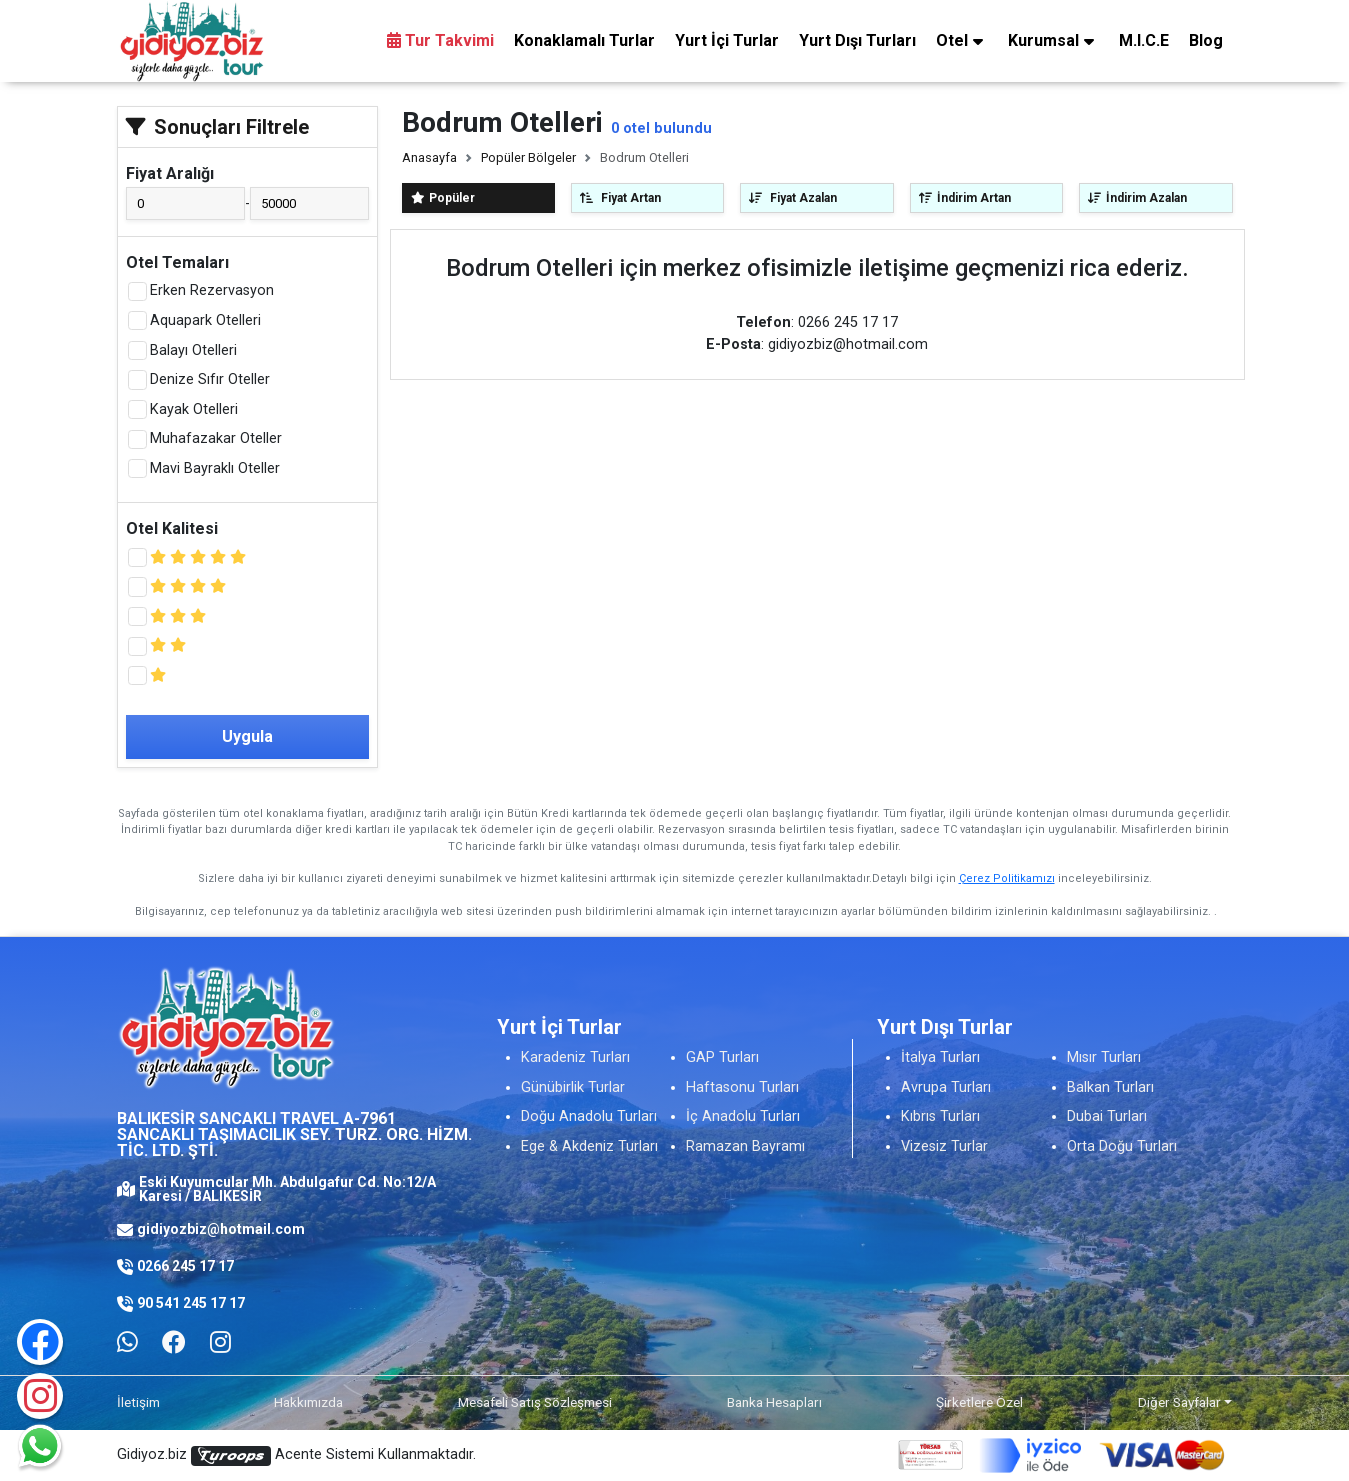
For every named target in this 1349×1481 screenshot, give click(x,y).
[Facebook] (174, 1342)
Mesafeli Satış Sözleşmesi (535, 1402)
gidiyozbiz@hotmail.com (221, 1229)
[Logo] (192, 40)
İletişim (138, 1402)
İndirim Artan (965, 198)
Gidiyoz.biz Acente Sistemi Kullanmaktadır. (296, 1456)
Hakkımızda (308, 1402)
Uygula (247, 736)
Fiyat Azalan (793, 198)
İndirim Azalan (1137, 198)
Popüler (443, 198)
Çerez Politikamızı (1007, 878)
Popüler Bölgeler (528, 157)
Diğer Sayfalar (1179, 1402)
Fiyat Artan (620, 198)
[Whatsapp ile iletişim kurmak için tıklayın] (127, 1342)
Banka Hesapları (774, 1402)
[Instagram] (40, 1396)
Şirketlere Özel (979, 1402)
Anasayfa (429, 157)
